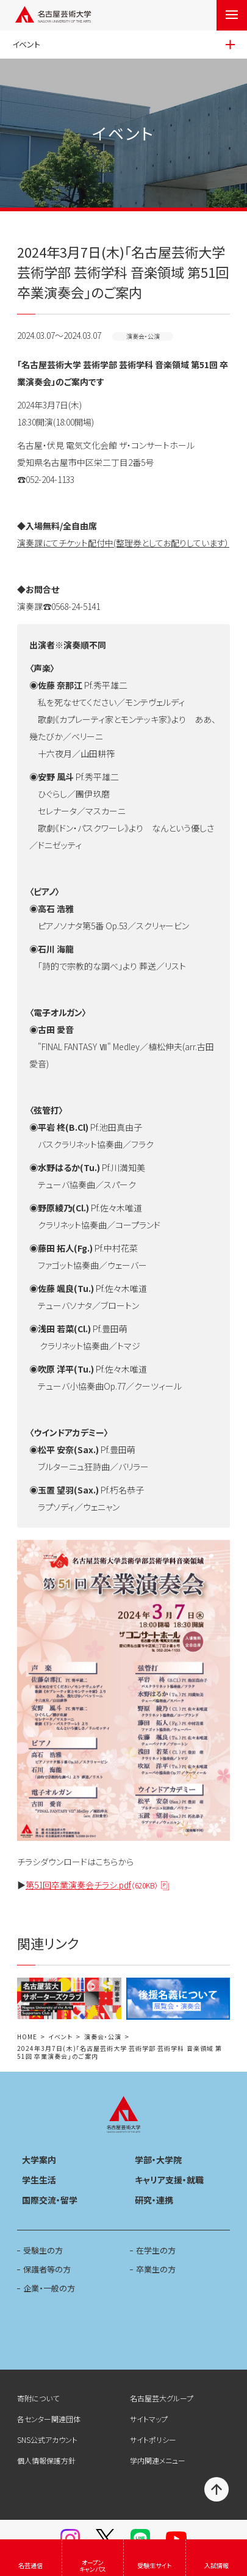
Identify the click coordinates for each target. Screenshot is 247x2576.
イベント (60, 2037)
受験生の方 (43, 2250)
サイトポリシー (153, 2439)
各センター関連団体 (49, 2419)
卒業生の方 (156, 2269)
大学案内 (39, 2159)
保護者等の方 (47, 2269)
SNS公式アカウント (47, 2439)
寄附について (38, 2398)
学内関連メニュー (157, 2460)
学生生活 (39, 2180)
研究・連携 (154, 2200)
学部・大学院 (158, 2159)
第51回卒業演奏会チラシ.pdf (92, 1885)
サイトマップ (149, 2419)
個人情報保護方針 (46, 2460)
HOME (27, 2037)
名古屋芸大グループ (161, 2398)
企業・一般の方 (49, 2288)
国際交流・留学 (49, 2200)
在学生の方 (156, 2250)
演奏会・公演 (102, 2037)
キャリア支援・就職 (169, 2180)
